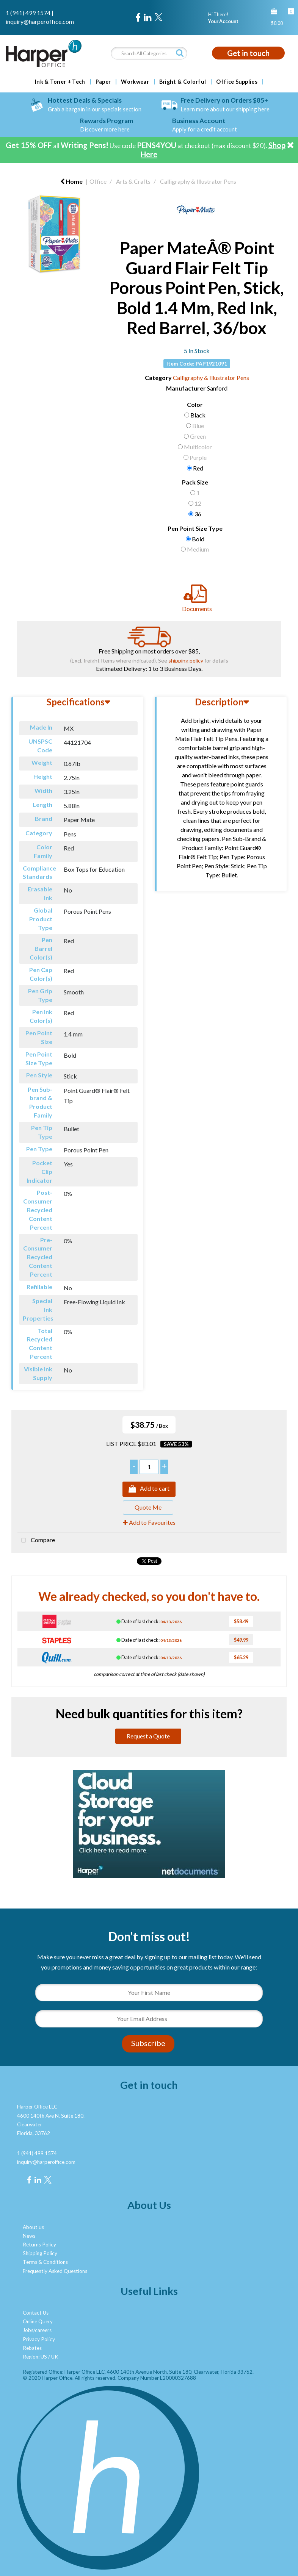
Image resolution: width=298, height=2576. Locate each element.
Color (195, 404)
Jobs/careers (37, 2330)
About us (33, 2227)
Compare (36, 1541)
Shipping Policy (40, 2253)
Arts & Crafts (133, 181)
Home (71, 181)
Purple (198, 457)
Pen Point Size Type (195, 528)
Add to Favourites (149, 1522)
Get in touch (248, 53)
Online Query (38, 2321)
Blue (198, 425)
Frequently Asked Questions (55, 2271)
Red (198, 468)
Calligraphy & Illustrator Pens (198, 181)
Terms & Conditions (45, 2262)
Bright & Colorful (182, 81)
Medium (198, 549)
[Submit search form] (180, 53)
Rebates (32, 2348)
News (29, 2236)
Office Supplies (236, 81)
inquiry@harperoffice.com (40, 21)
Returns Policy (39, 2244)
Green (198, 436)
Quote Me (148, 1507)
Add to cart (149, 1489)
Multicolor (198, 446)
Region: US (35, 2357)
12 (197, 503)
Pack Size (195, 482)
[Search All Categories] (149, 53)
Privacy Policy (39, 2339)
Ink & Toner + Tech (60, 81)
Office (98, 181)
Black (197, 415)
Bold (198, 538)
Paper (103, 81)
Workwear (135, 81)
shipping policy (185, 660)
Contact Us (36, 2313)
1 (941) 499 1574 (28, 12)
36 (197, 513)
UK (54, 2357)
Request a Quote (148, 1736)
